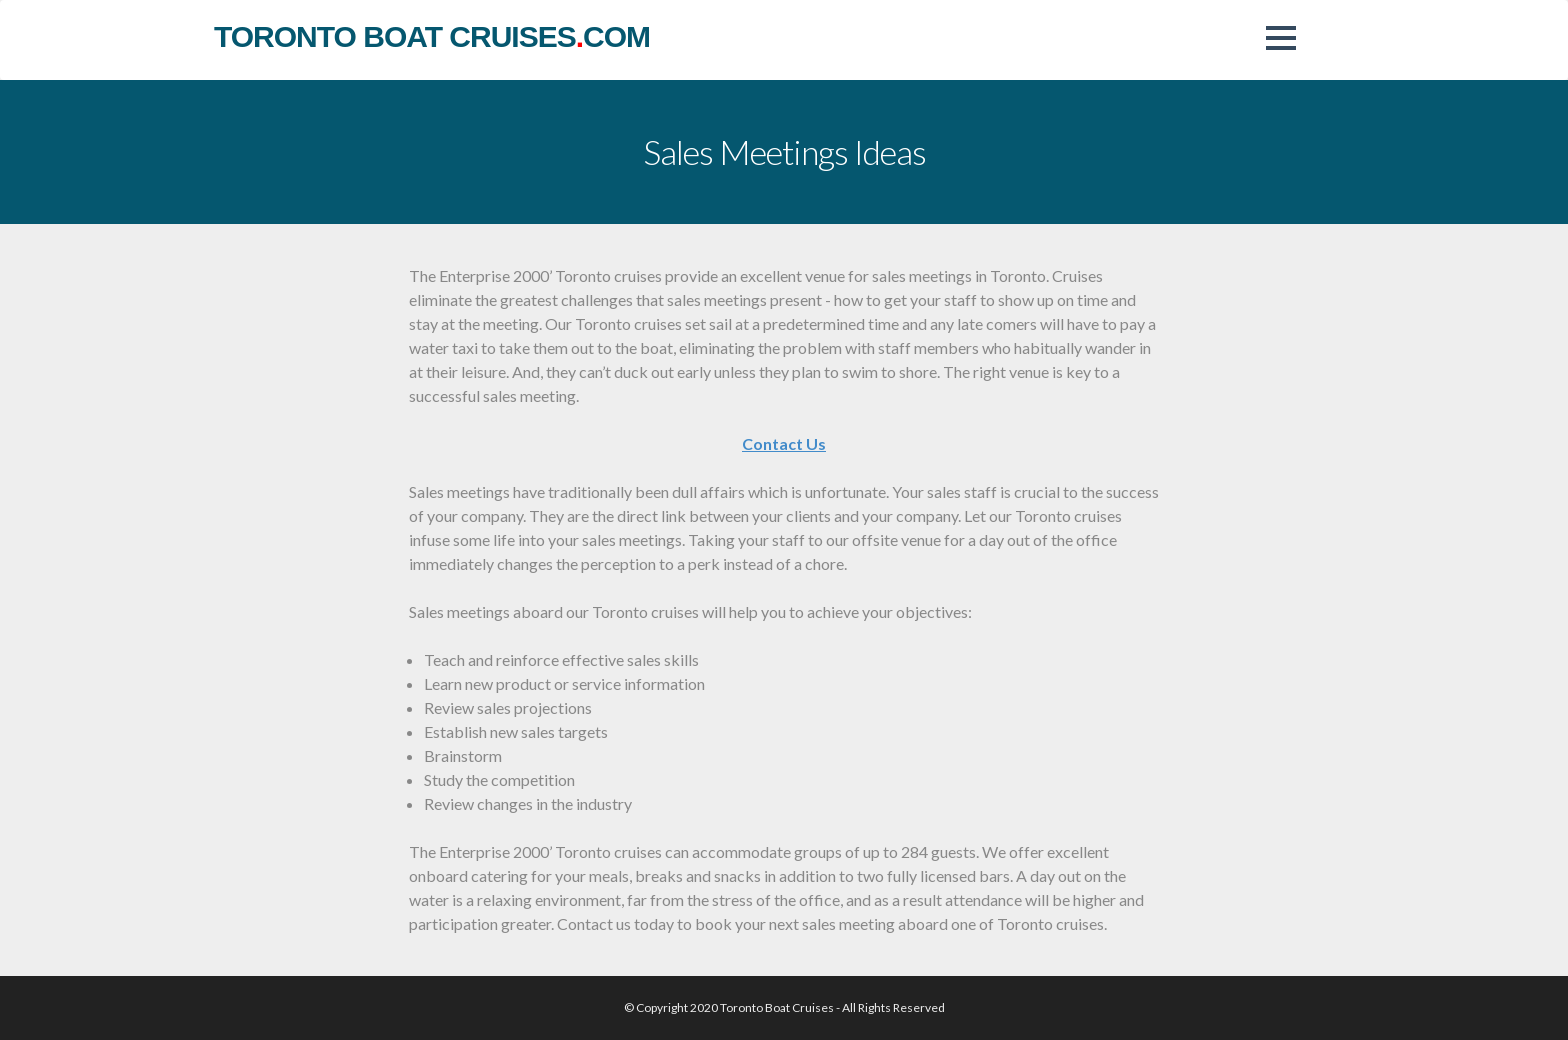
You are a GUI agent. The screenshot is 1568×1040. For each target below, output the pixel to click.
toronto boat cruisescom (432, 36)
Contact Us (784, 443)
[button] (1281, 38)
